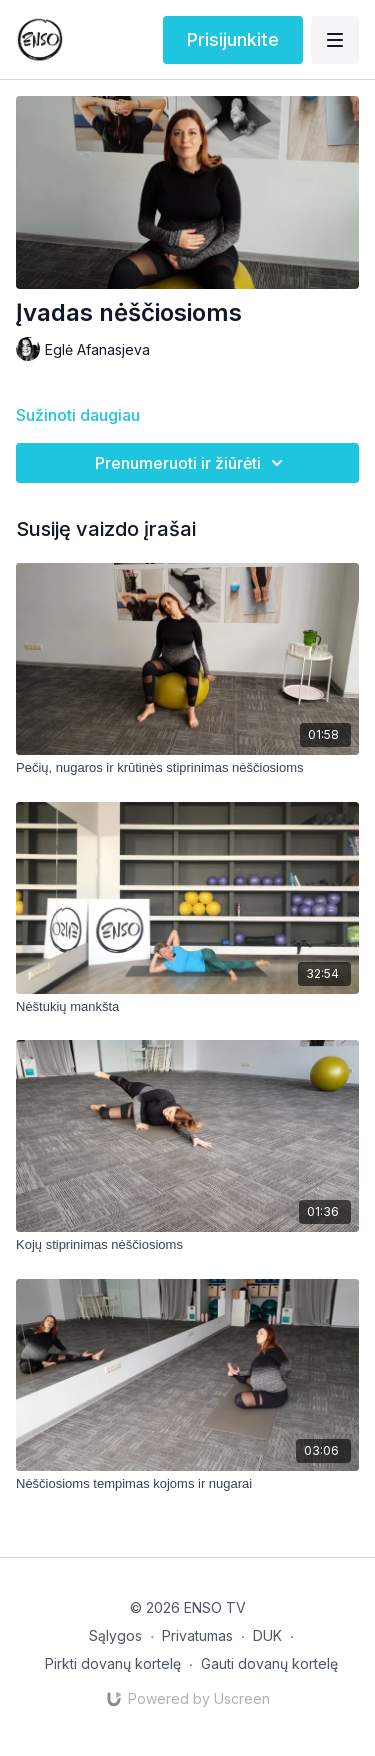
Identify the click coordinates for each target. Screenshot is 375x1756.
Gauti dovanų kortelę (269, 1663)
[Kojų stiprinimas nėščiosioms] (187, 1245)
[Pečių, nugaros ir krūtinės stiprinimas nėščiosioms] (187, 768)
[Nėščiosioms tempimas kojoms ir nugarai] (187, 1484)
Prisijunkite (233, 39)
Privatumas (197, 1635)
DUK (267, 1635)
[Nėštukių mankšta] (187, 1007)
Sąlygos (115, 1635)
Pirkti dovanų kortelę (113, 1663)
